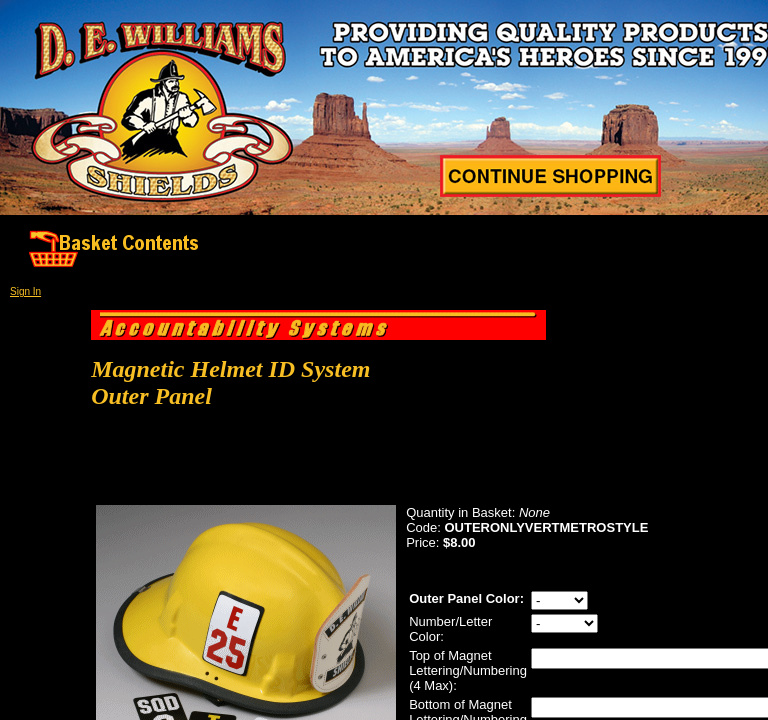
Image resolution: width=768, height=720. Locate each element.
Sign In (25, 291)
